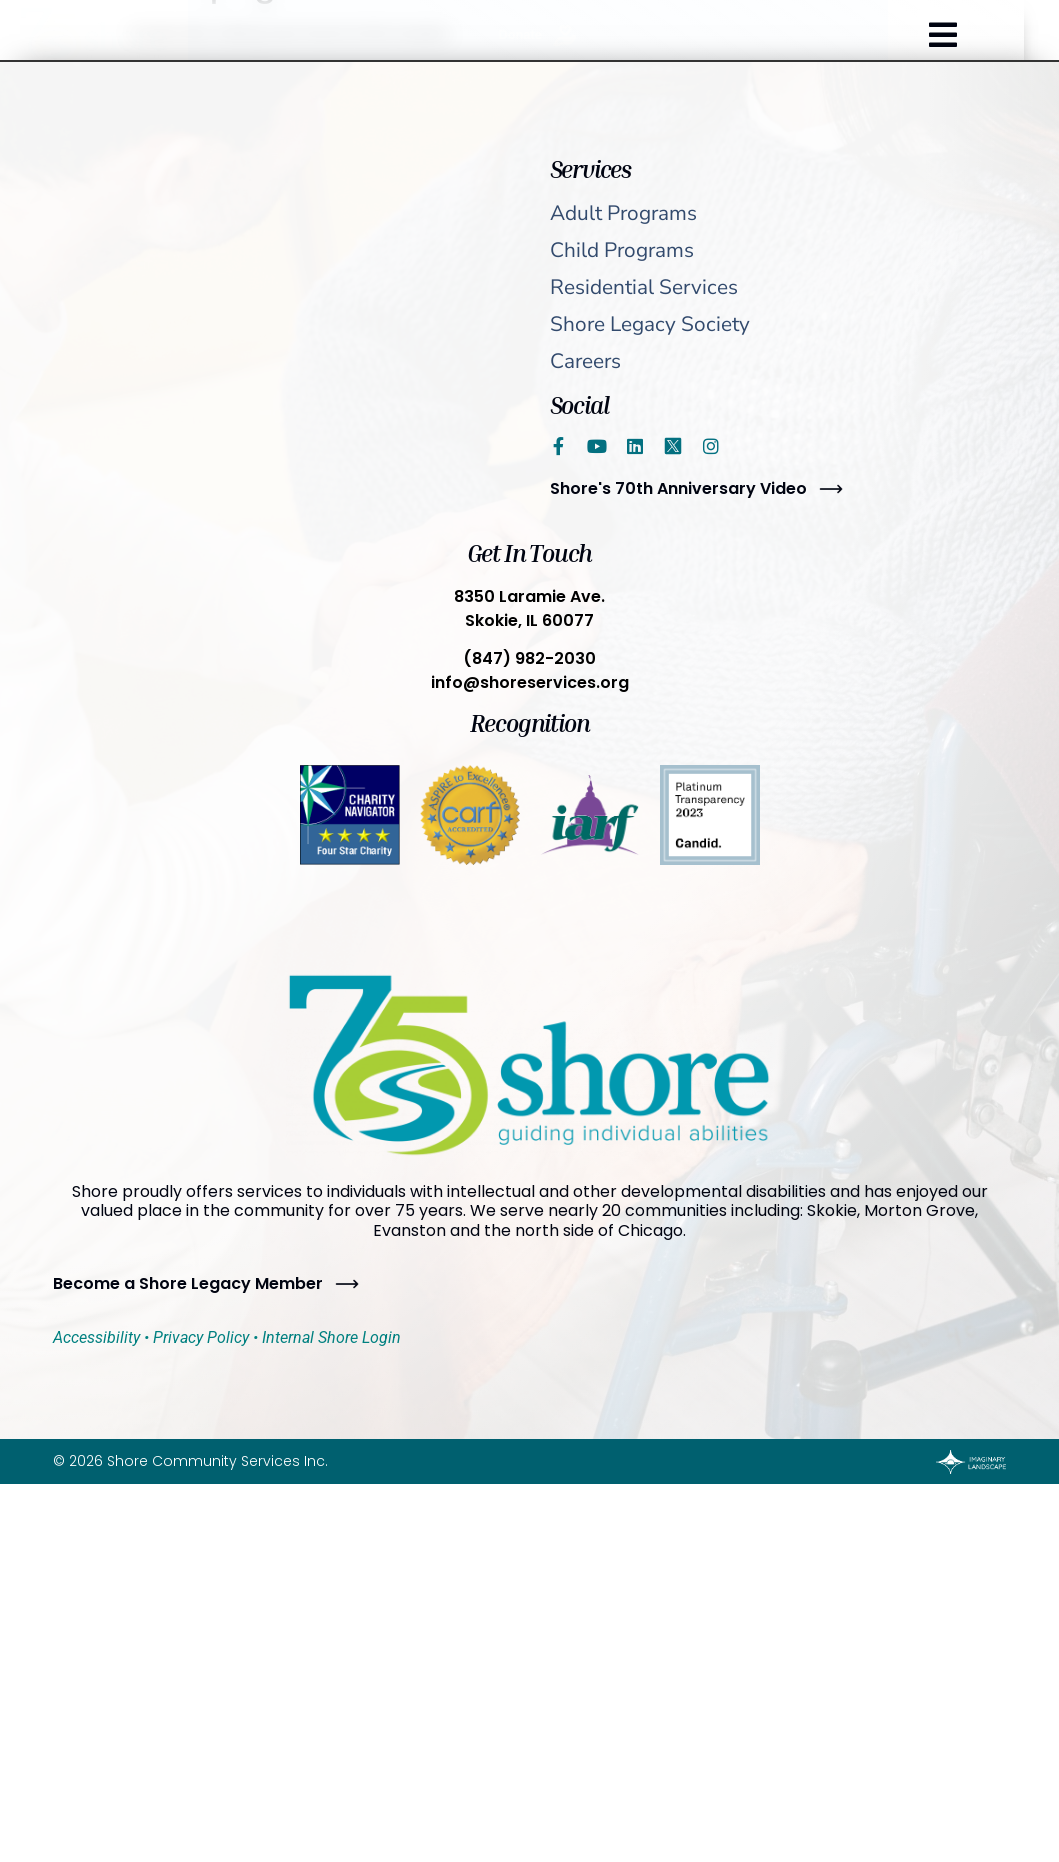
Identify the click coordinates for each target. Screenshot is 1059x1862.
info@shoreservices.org (530, 682)
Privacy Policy (201, 1337)
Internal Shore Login (331, 1337)
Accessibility (96, 1337)
